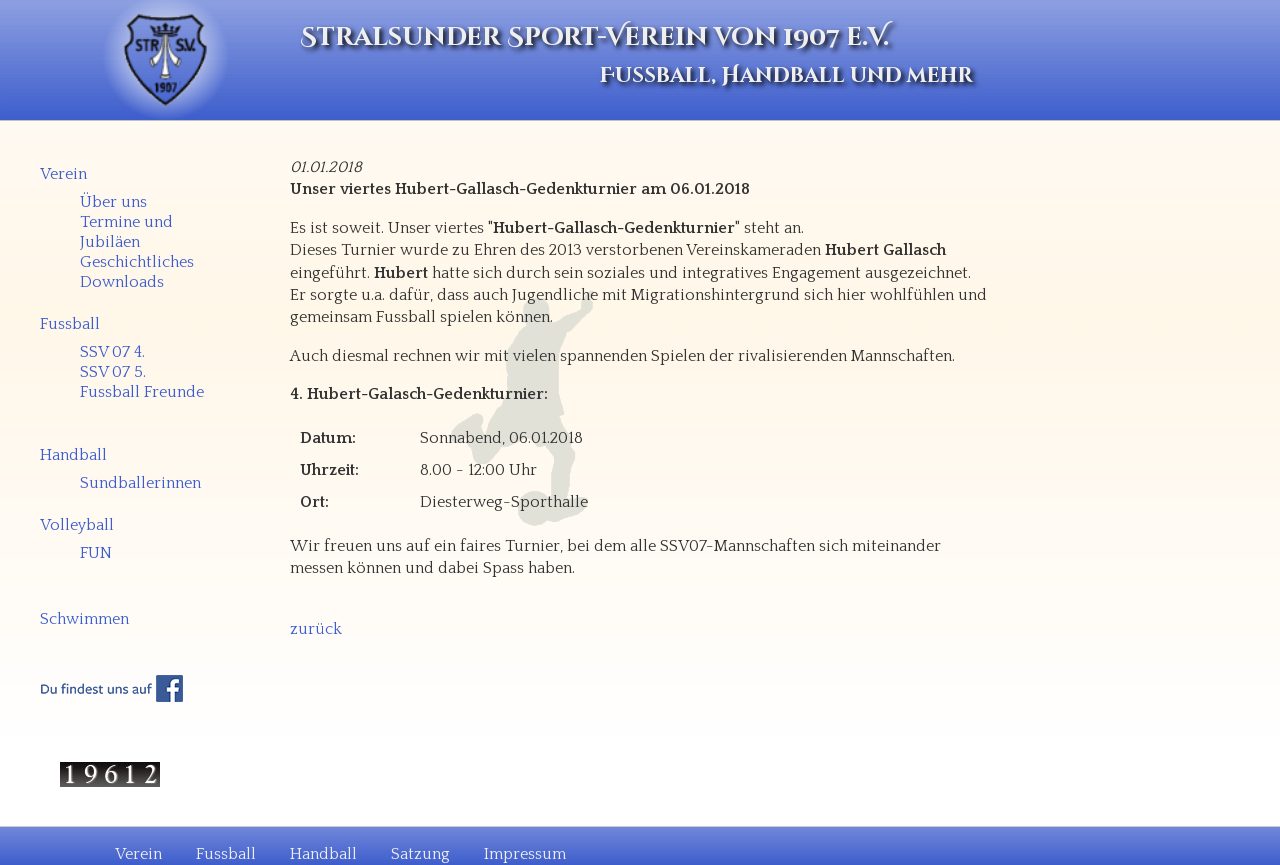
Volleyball (77, 525)
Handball (73, 455)
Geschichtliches (137, 262)
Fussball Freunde (142, 392)
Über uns (113, 202)
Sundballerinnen (140, 483)
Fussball (70, 324)
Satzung (420, 854)
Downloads (122, 282)
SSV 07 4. (112, 352)
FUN (96, 553)
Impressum (525, 854)
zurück (316, 629)
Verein (63, 174)
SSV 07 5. (113, 372)
